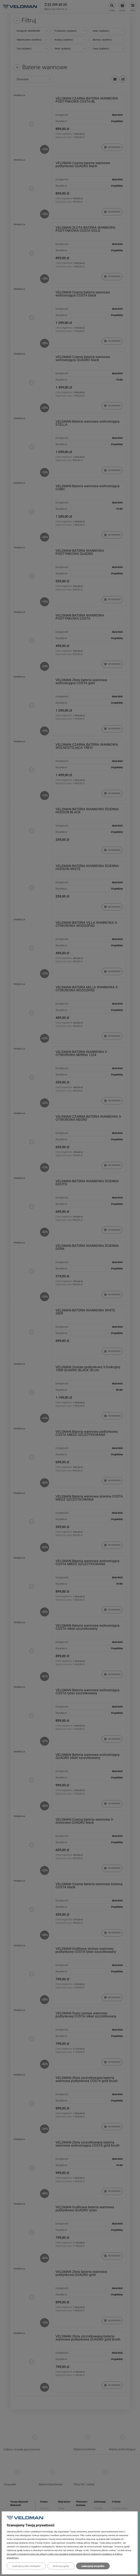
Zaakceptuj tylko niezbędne (26, 2566)
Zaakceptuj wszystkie (92, 2566)
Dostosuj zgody (61, 2566)
